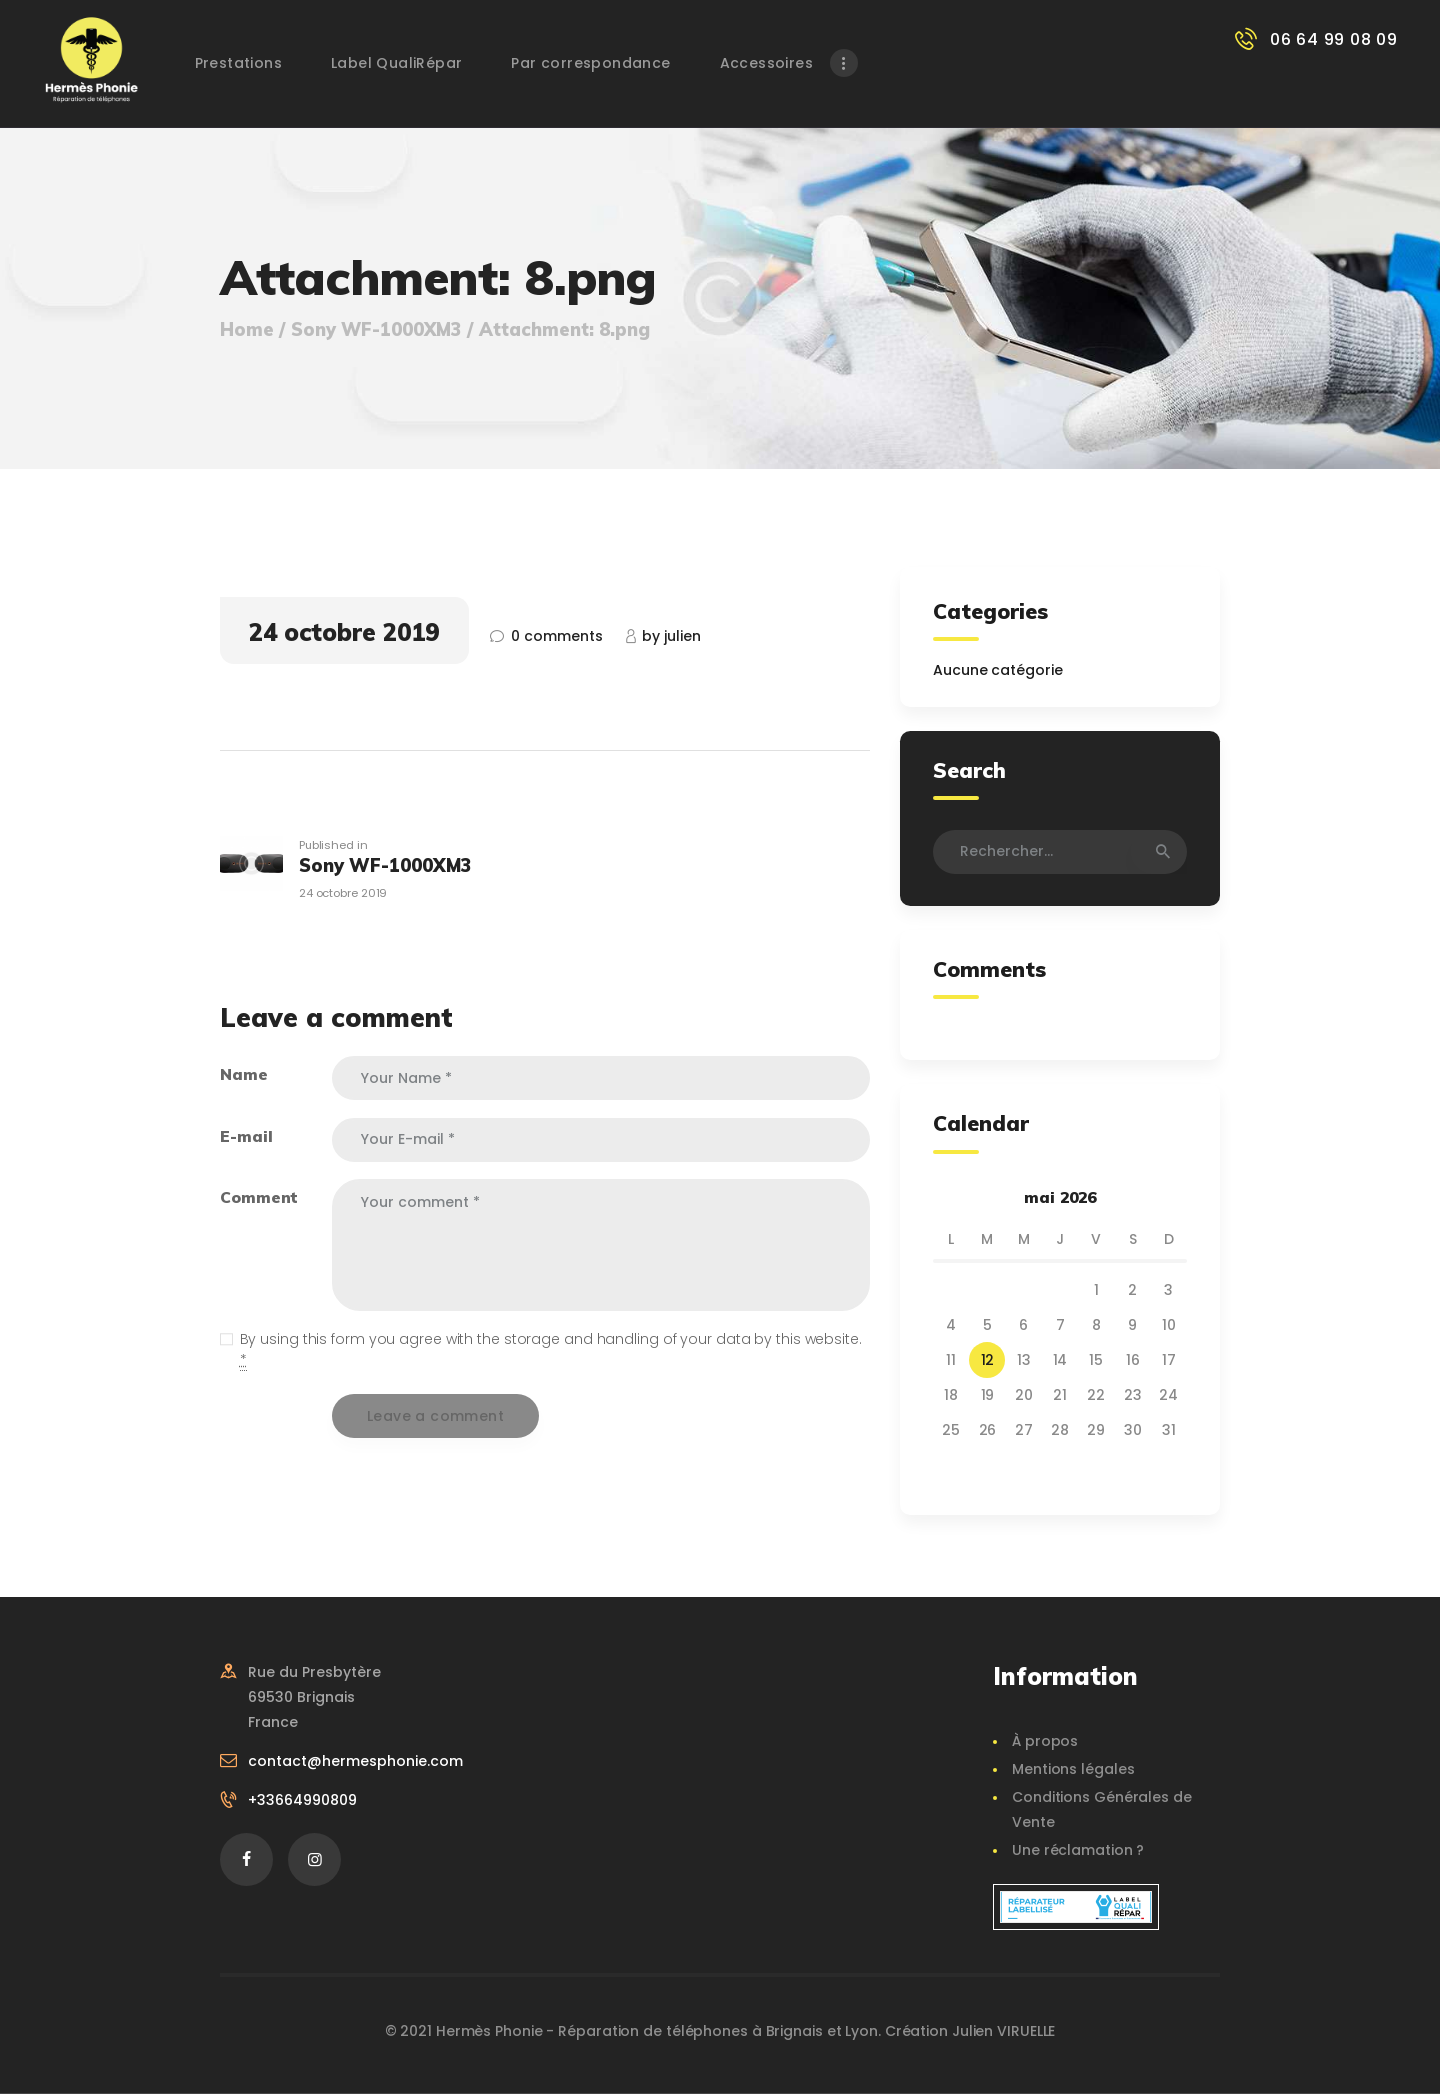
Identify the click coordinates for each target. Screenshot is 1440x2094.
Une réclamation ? (1078, 1850)
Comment (259, 1197)
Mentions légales (1073, 1769)
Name (244, 1074)
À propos (1045, 1741)
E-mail (246, 1136)
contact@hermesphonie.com (355, 1761)
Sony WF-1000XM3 (376, 330)
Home (247, 330)
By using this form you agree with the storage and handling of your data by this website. (551, 1350)
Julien (671, 636)
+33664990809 (302, 1800)
